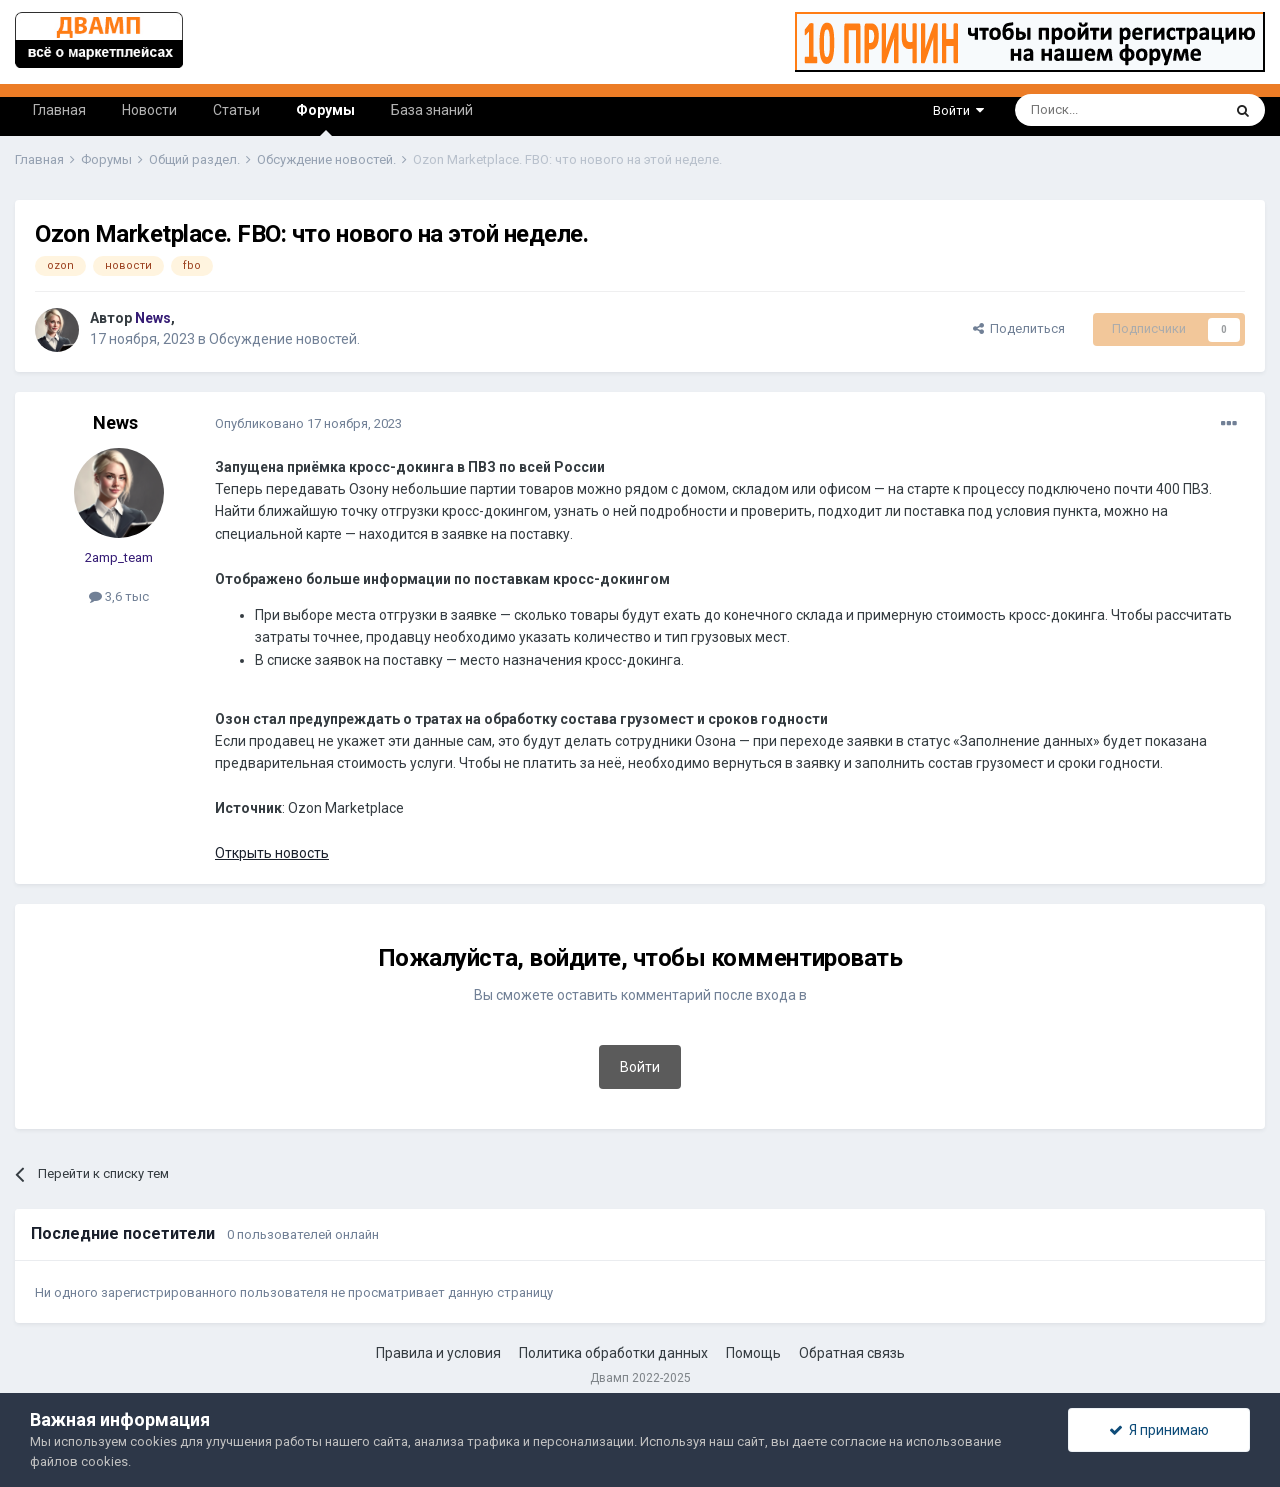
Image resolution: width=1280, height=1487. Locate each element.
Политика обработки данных (613, 1353)
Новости (149, 110)
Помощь (753, 1353)
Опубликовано (308, 423)
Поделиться (1019, 328)
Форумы (325, 119)
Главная (59, 110)
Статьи (236, 110)
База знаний (432, 110)
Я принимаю (1159, 1430)
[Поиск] (1072, 110)
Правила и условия (438, 1353)
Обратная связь (852, 1353)
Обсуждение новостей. (284, 339)
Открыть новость (272, 853)
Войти (958, 110)
